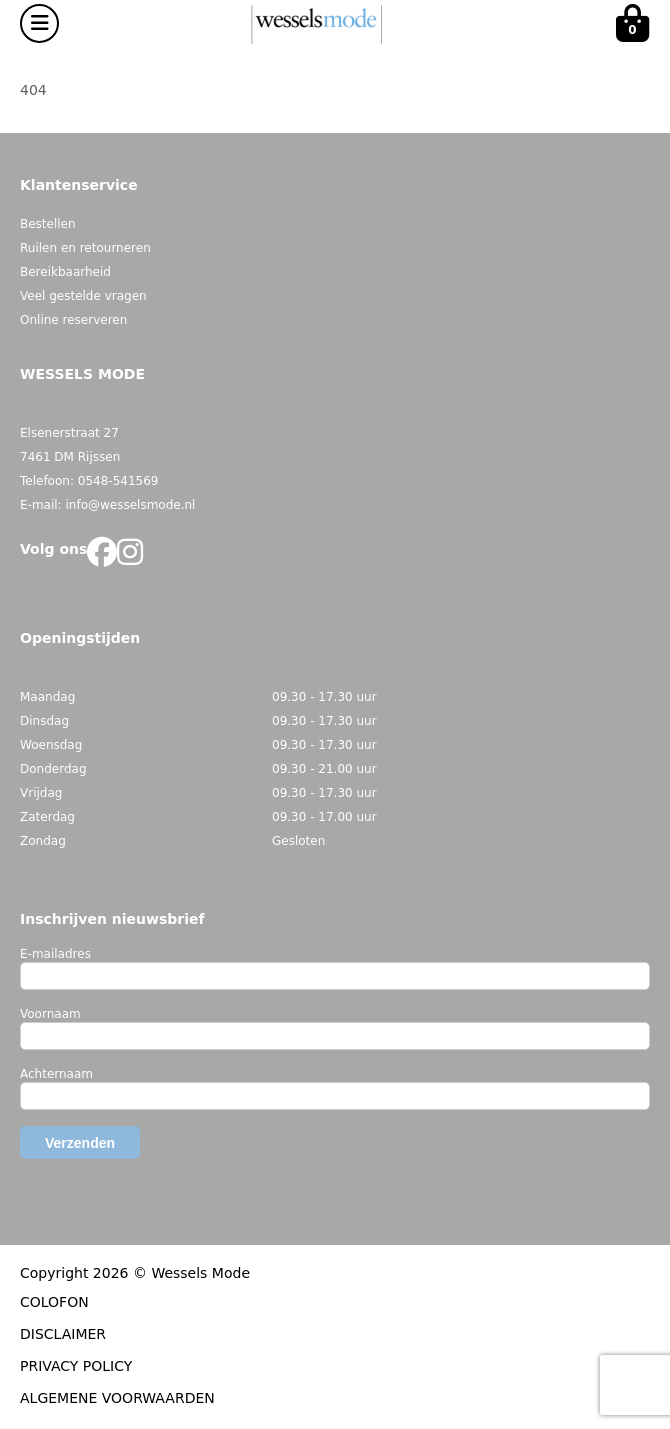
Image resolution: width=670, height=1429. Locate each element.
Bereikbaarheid (65, 272)
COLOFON (54, 1302)
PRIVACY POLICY (76, 1366)
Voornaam (50, 1014)
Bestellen (48, 224)
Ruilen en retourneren (85, 248)
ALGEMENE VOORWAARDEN (117, 1398)
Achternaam (56, 1074)
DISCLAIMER (63, 1334)
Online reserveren (73, 320)
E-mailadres (55, 954)
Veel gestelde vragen (83, 296)
